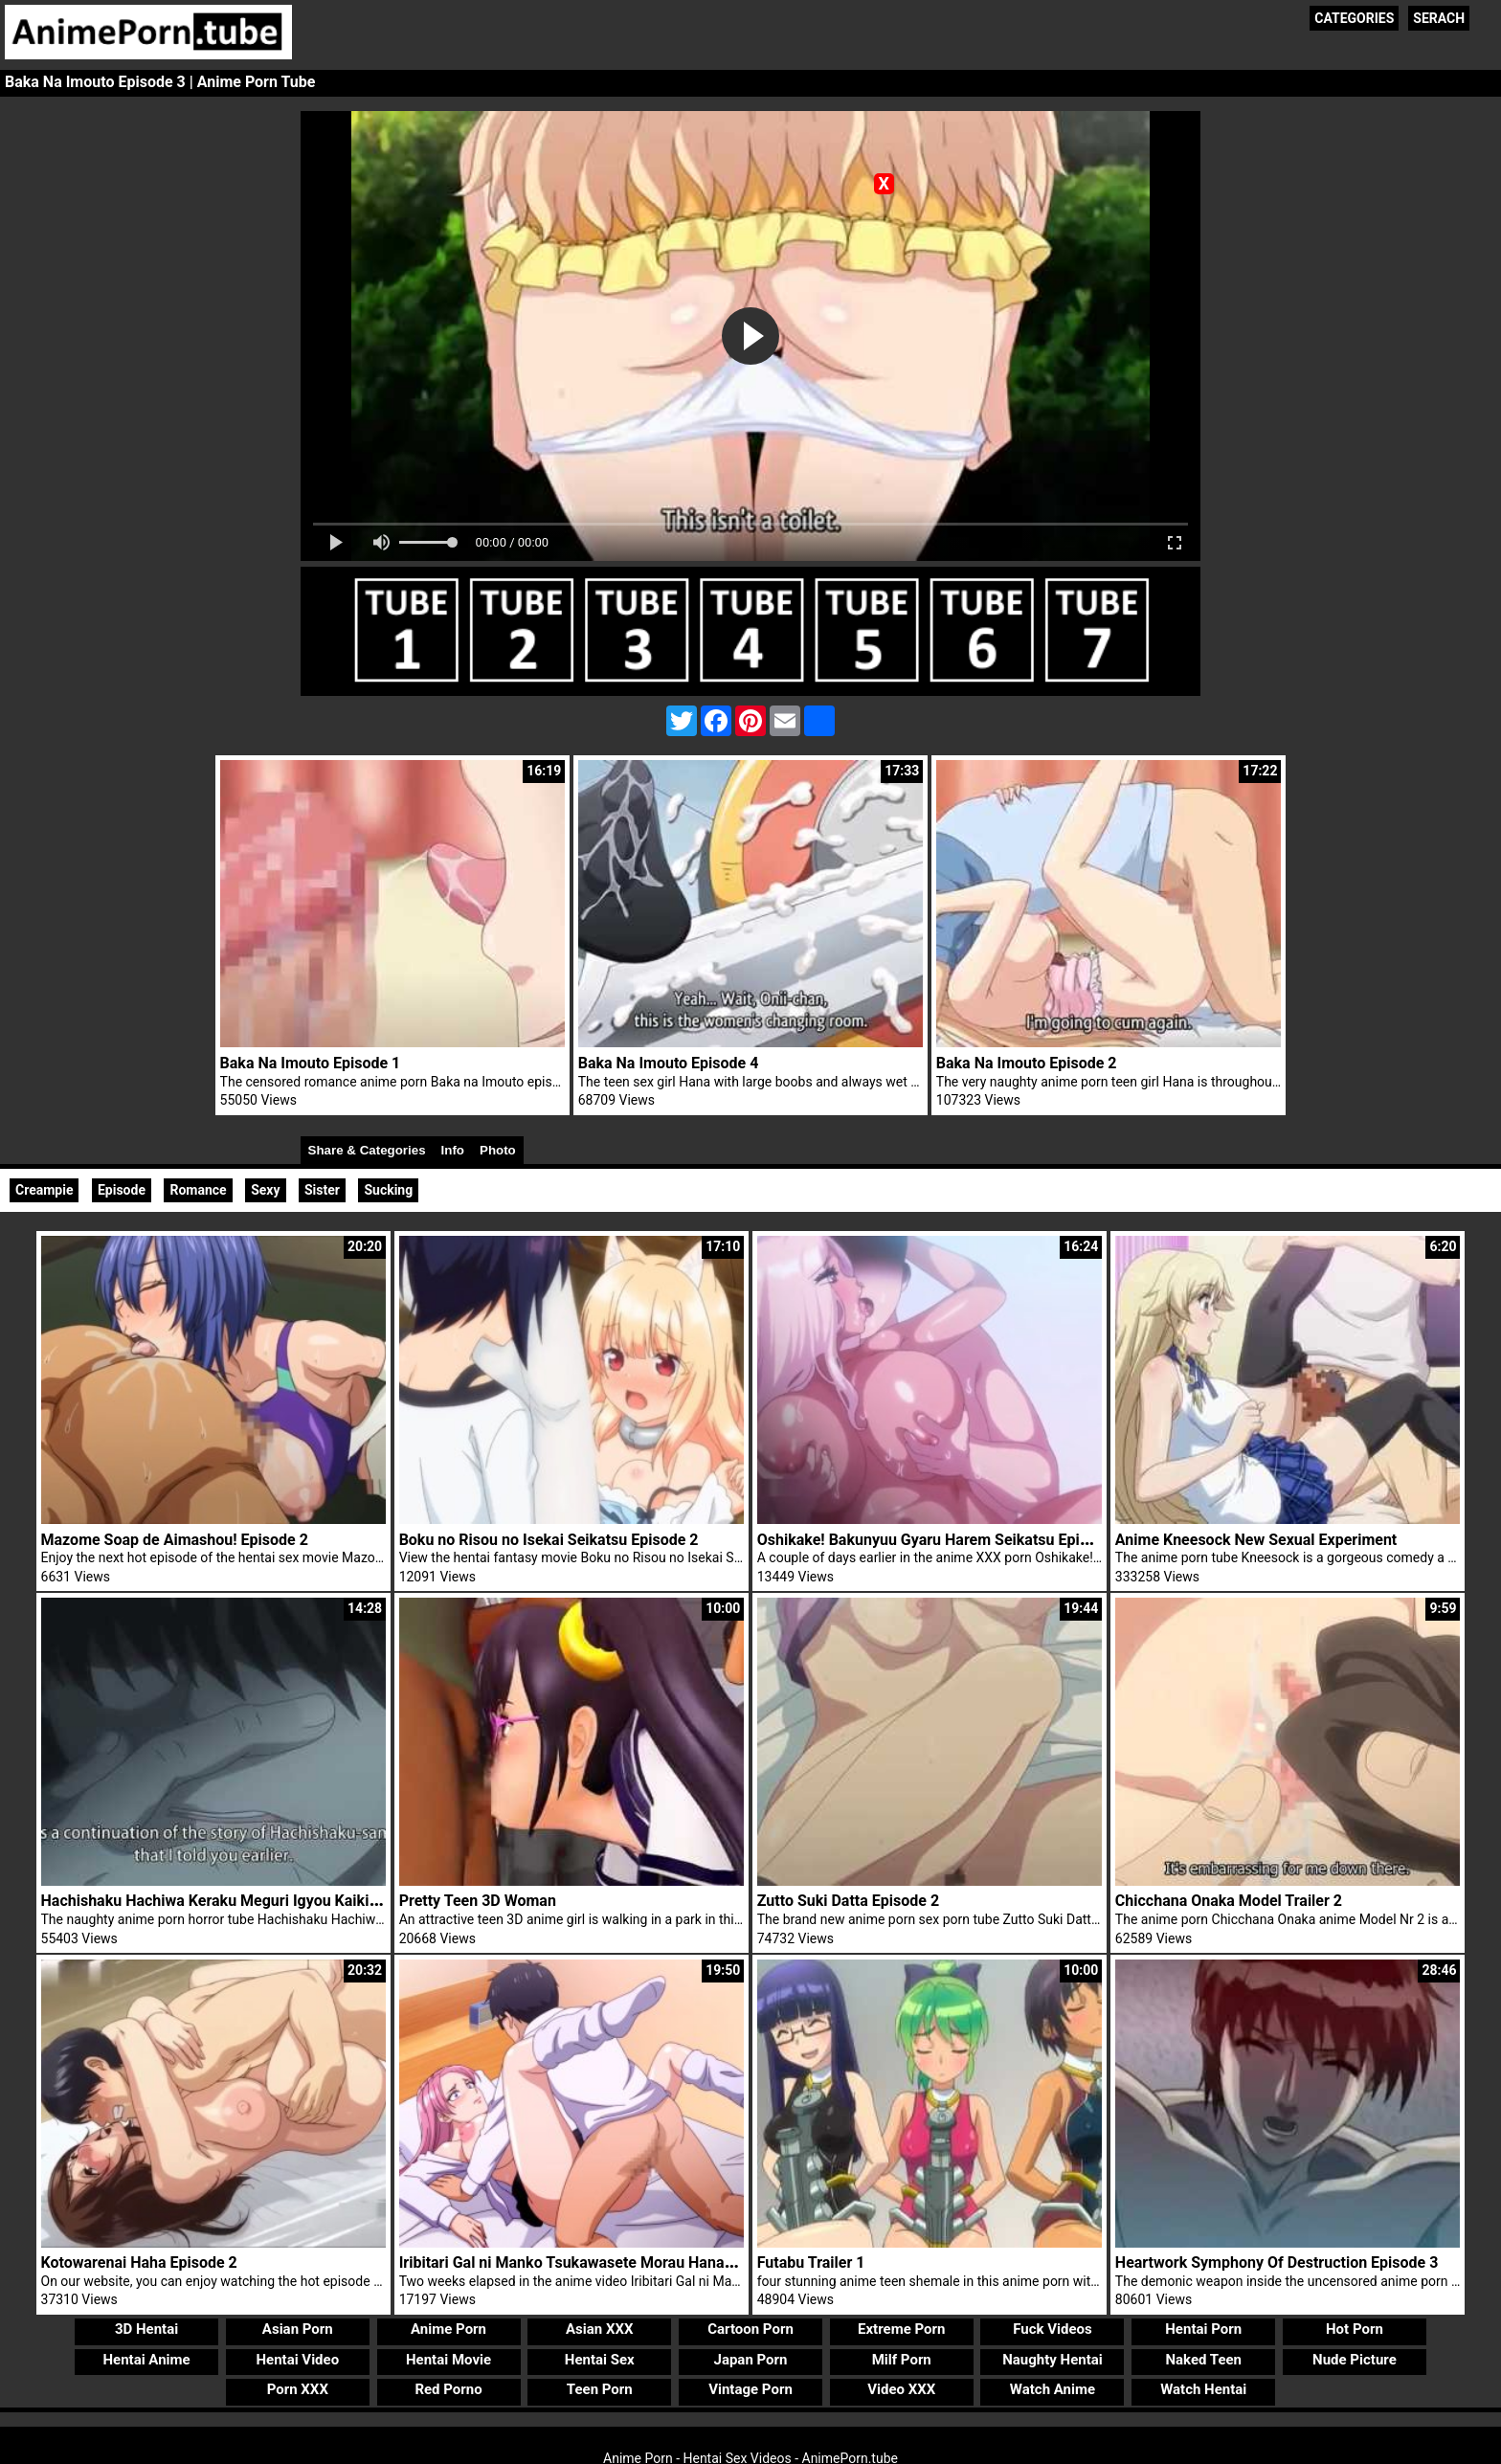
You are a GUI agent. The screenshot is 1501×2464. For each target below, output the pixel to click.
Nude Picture (1354, 2359)
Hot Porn (1354, 2329)
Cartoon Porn (750, 2329)
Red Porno (448, 2389)
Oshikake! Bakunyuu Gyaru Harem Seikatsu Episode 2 (941, 1540)
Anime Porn (448, 2329)
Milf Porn (901, 2359)
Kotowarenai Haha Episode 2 (139, 2262)
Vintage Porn (750, 2389)
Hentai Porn (1203, 2329)
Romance (197, 1190)
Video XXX (901, 2389)
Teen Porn (600, 2389)
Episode (122, 1190)
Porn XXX (297, 2389)
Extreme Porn (901, 2329)
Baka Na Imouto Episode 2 (1026, 1063)
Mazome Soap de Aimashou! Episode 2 (174, 1540)
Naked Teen (1203, 2359)
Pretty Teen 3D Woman (477, 1901)
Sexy (265, 1190)
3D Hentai (146, 2329)
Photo (498, 1150)
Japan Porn (751, 2359)
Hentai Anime (146, 2359)
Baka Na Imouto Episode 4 (668, 1063)
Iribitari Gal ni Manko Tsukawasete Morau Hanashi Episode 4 (608, 2262)
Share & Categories (367, 1150)
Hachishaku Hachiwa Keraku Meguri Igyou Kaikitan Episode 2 (251, 1901)
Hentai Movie (448, 2359)
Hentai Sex (600, 2359)
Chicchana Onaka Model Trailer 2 (1228, 1901)
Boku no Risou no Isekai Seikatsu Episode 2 (549, 1540)
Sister (322, 1190)
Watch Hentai (1203, 2389)
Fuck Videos (1052, 2329)
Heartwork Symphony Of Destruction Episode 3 (1277, 2262)
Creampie (44, 1190)
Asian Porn (297, 2329)
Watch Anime (1052, 2389)
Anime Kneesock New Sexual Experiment (1256, 1540)
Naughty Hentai (1052, 2359)
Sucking (388, 1190)
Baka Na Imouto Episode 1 (310, 1063)
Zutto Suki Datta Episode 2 (848, 1901)
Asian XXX (599, 2329)
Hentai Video (297, 2359)
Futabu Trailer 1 (811, 2262)
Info (452, 1150)
